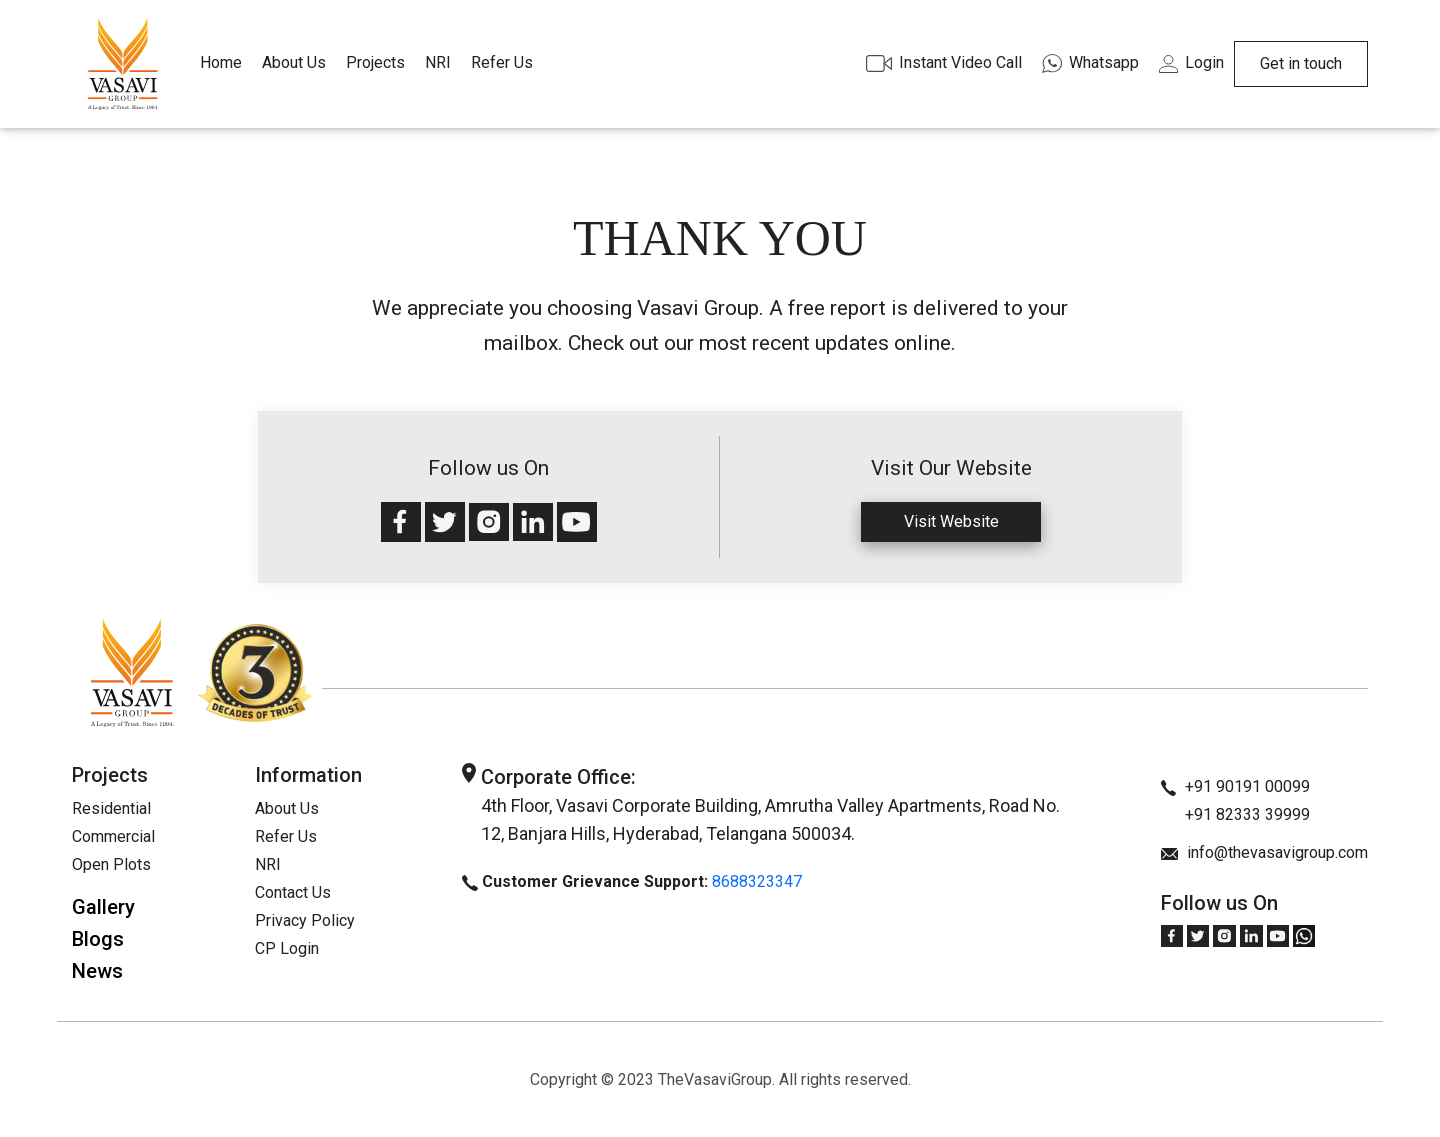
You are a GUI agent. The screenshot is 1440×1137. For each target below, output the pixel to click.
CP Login (287, 948)
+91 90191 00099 (1236, 786)
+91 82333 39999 (1236, 814)
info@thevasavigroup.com (1264, 852)
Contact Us (293, 892)
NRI (438, 62)
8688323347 (757, 881)
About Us (294, 62)
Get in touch (1301, 63)
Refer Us (502, 62)
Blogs (98, 939)
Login (1191, 63)
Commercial (113, 836)
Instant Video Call (944, 62)
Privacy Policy (305, 920)
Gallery (103, 907)
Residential (111, 808)
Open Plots (111, 864)
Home (221, 62)
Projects (375, 62)
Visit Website (951, 521)
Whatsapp (1090, 63)
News (97, 971)
